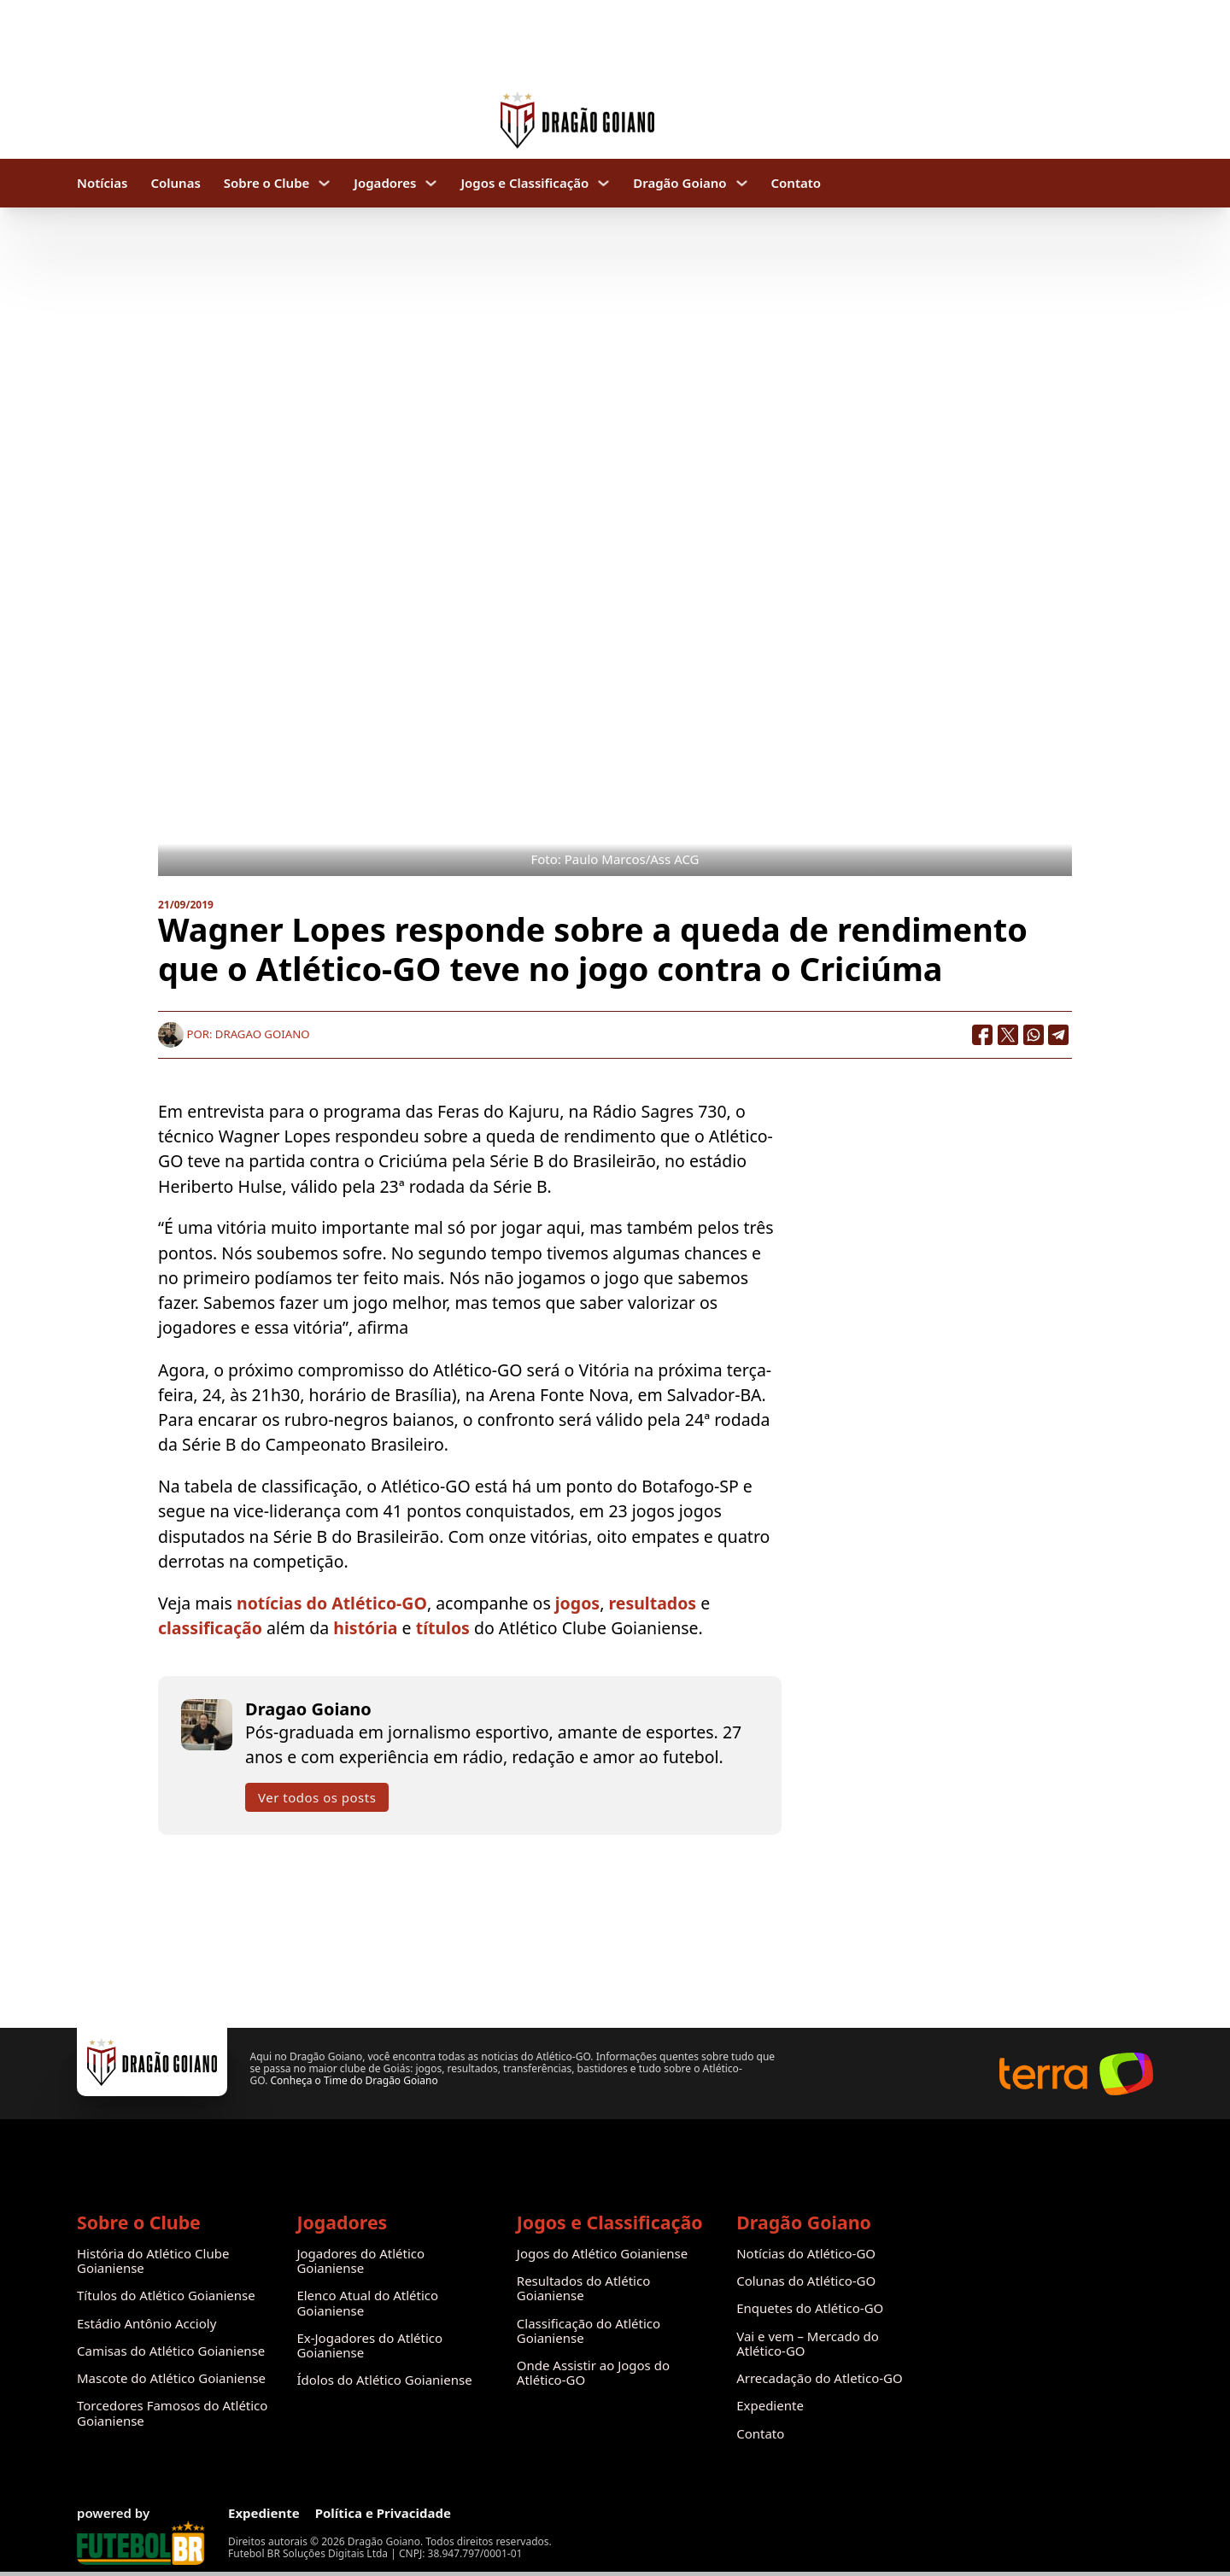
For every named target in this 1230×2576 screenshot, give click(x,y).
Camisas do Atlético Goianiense (171, 2351)
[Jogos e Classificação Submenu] (603, 183)
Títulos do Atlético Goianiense (166, 2295)
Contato (796, 183)
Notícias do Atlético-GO (806, 2253)
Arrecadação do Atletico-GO (819, 2378)
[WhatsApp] (1033, 1035)
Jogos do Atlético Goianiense (602, 2253)
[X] (1008, 1035)
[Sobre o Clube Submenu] (324, 183)
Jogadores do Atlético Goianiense (360, 2261)
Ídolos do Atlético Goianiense (384, 2380)
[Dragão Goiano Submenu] (741, 183)
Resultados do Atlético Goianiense (583, 2289)
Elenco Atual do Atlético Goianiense (367, 2303)
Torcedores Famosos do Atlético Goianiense (172, 2413)
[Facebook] (982, 1035)
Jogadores (385, 183)
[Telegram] (1059, 1035)
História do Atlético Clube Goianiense (153, 2261)
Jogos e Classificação (524, 183)
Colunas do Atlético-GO (806, 2281)
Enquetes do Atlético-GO (809, 2308)
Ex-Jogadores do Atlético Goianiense (369, 2346)
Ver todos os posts (317, 1797)
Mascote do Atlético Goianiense (171, 2378)
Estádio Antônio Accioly (146, 2323)
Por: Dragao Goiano (233, 1034)
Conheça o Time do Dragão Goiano (353, 2080)
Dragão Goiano (679, 183)
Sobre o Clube (267, 183)
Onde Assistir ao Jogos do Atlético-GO (593, 2373)
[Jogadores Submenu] (431, 183)
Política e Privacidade (383, 2513)
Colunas (175, 183)
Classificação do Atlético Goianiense (588, 2331)
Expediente (770, 2405)
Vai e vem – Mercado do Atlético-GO (807, 2344)
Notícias (102, 183)
